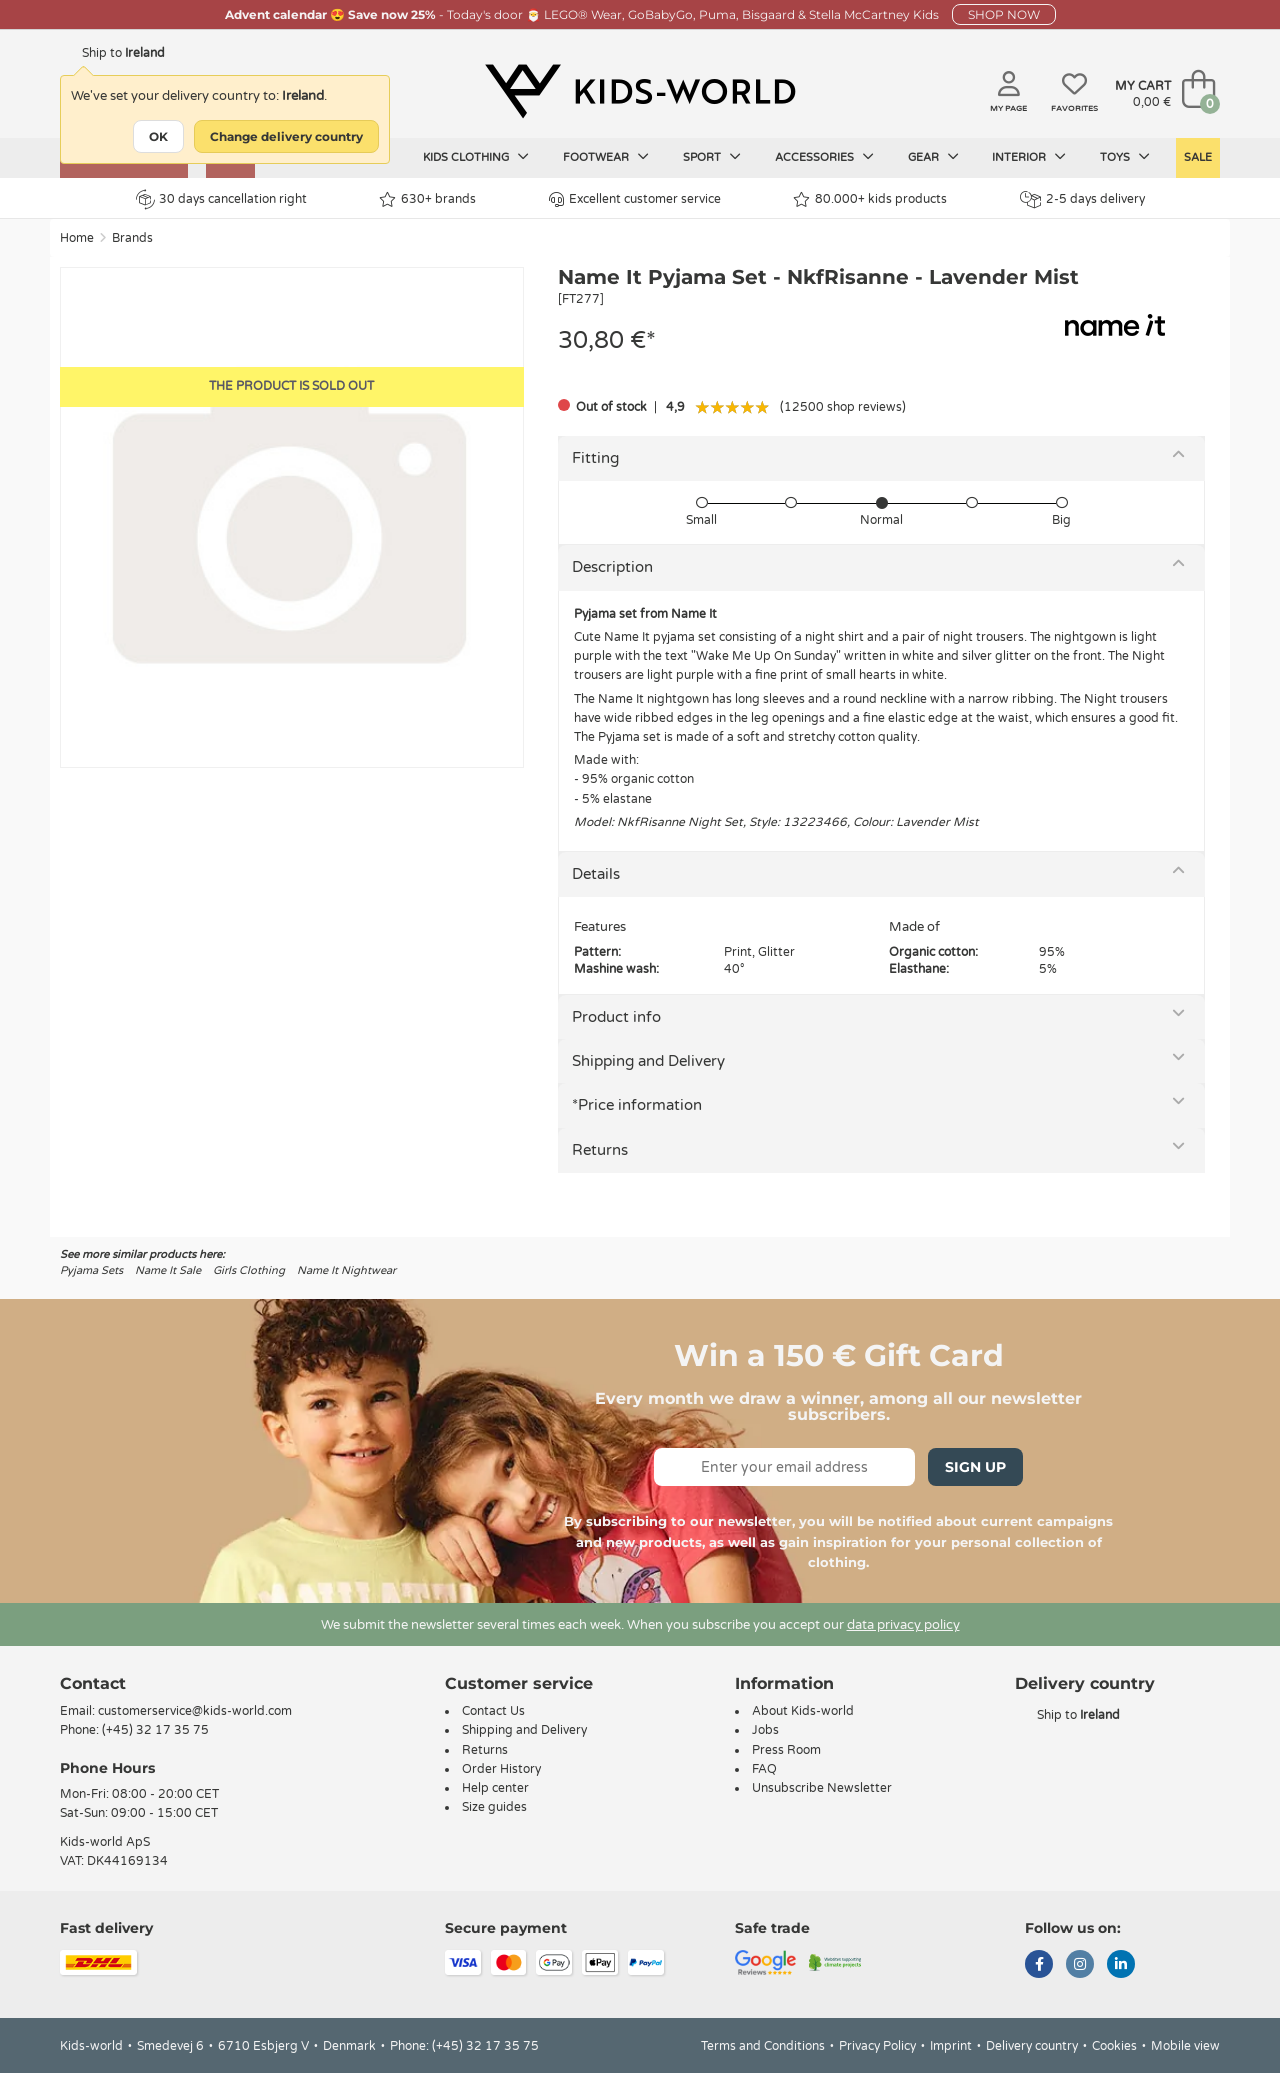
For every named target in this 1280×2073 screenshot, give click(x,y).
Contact (93, 1683)
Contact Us (493, 1711)
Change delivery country (286, 136)
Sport (712, 157)
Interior (1029, 157)
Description (612, 567)
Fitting (595, 458)
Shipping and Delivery (648, 1061)
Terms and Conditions (763, 2046)
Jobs (765, 1730)
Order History (501, 1769)
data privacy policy (903, 1625)
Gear (933, 157)
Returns (600, 1150)
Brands (132, 238)
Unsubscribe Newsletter (822, 1788)
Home (77, 238)
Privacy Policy (877, 2046)
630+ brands (427, 199)
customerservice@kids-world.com (195, 1711)
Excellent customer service (635, 199)
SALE (1198, 157)
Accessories (824, 157)
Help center (495, 1788)
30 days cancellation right (221, 199)
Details (596, 874)
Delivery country (1032, 2046)
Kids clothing (476, 157)
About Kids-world (803, 1711)
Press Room (786, 1750)
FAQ (764, 1769)
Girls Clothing (249, 1270)
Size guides (494, 1807)
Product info (616, 1017)
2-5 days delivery (1082, 199)
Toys (1125, 157)
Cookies (1114, 2046)
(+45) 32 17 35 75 (155, 1730)
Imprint (951, 2046)
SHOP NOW (1004, 14)
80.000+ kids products (870, 199)
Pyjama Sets (91, 1270)
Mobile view (1185, 2046)
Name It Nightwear (346, 1270)
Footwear (606, 157)
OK (158, 136)
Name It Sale (168, 1270)
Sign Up (975, 1467)
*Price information (637, 1105)
